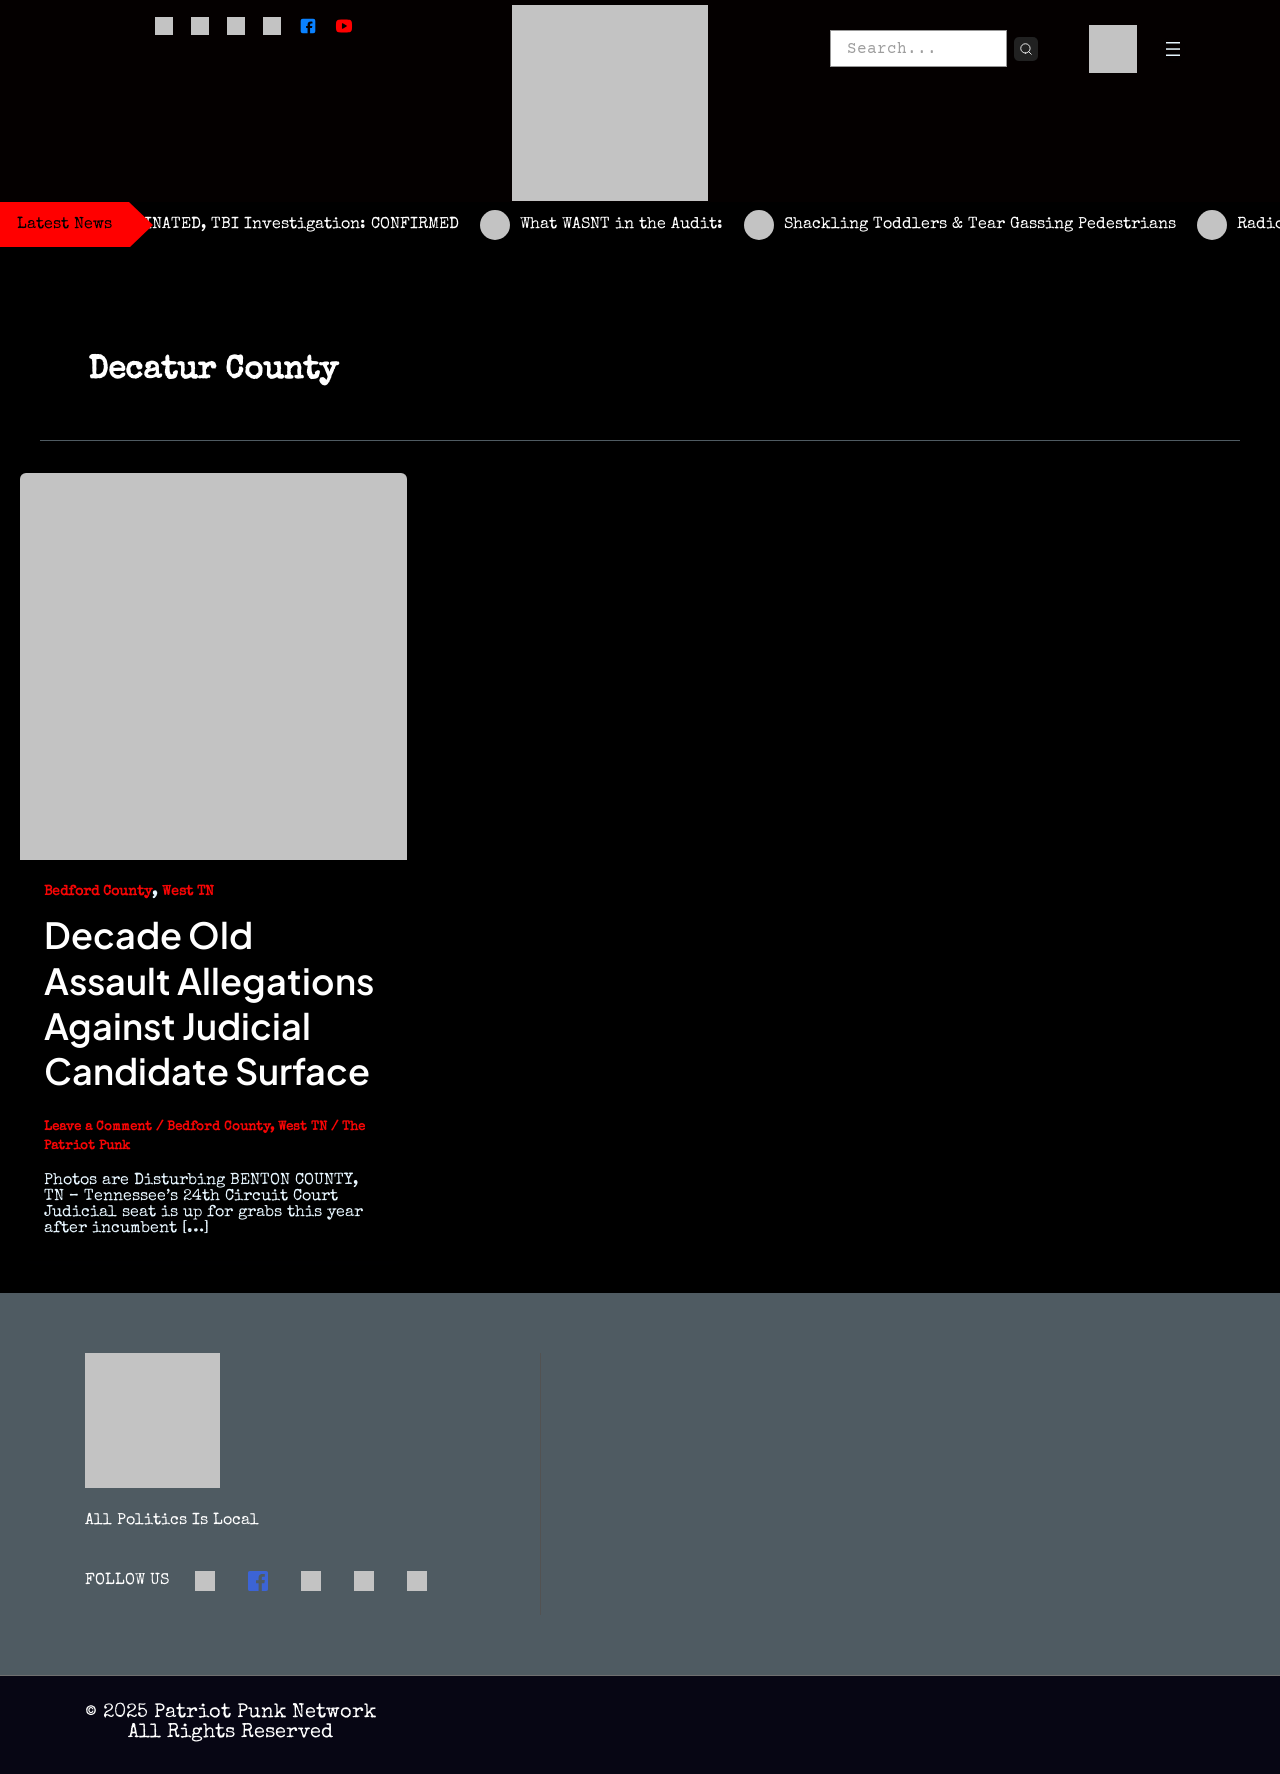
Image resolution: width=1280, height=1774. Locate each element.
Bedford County (98, 892)
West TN (188, 892)
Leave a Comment (98, 1127)
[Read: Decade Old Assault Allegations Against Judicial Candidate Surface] (213, 665)
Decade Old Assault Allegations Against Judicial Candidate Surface (210, 1002)
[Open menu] (1173, 49)
